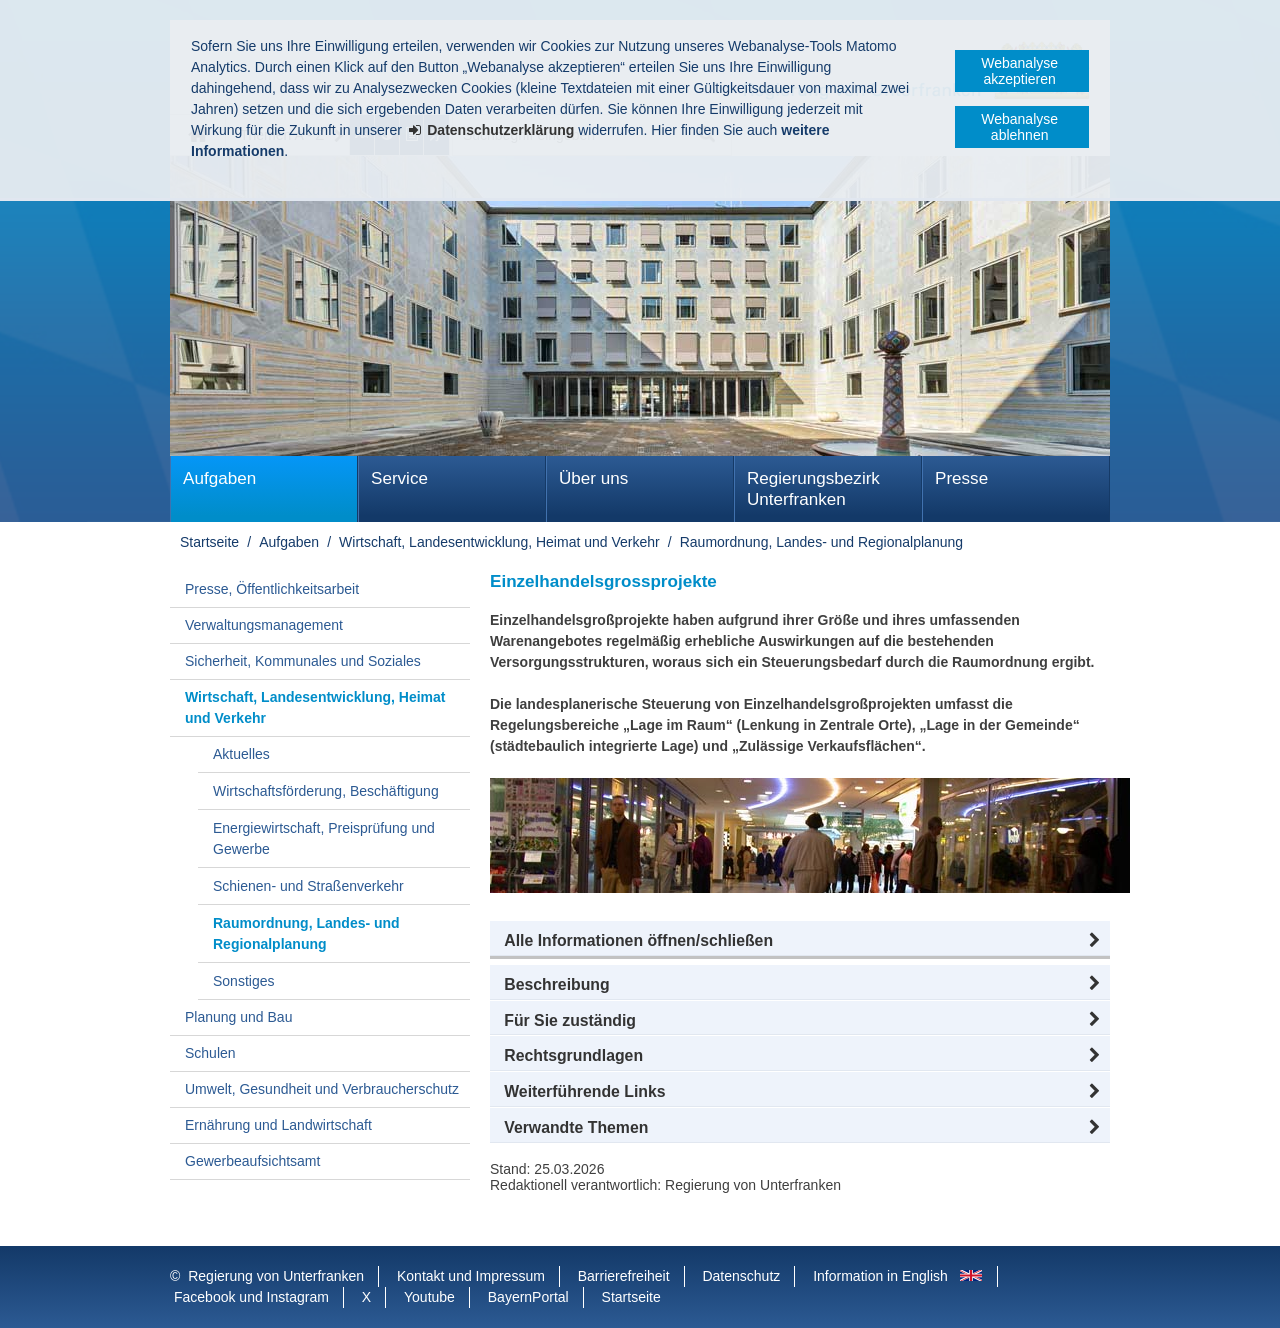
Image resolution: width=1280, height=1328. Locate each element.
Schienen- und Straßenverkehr (308, 886)
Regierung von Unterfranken (276, 1276)
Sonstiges (243, 981)
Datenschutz (741, 1276)
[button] (800, 941)
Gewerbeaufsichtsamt (252, 1161)
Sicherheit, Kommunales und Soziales (303, 661)
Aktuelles (241, 754)
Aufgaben (219, 478)
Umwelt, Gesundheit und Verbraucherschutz (322, 1089)
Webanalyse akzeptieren (1019, 71)
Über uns (593, 478)
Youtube (429, 1297)
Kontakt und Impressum (471, 1276)
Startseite (209, 542)
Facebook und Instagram (251, 1297)
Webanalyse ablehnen (1019, 127)
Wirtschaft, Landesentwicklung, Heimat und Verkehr (499, 542)
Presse (961, 478)
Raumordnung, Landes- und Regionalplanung (821, 542)
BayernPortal (528, 1297)
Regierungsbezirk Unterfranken (813, 489)
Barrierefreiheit (624, 1276)
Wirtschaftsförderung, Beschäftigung (326, 791)
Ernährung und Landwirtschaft (278, 1125)
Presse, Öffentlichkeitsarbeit (272, 589)
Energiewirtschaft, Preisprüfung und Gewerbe (324, 838)
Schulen (210, 1053)
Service (399, 478)
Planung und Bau (238, 1017)
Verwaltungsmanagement (264, 625)
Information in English (880, 1276)
